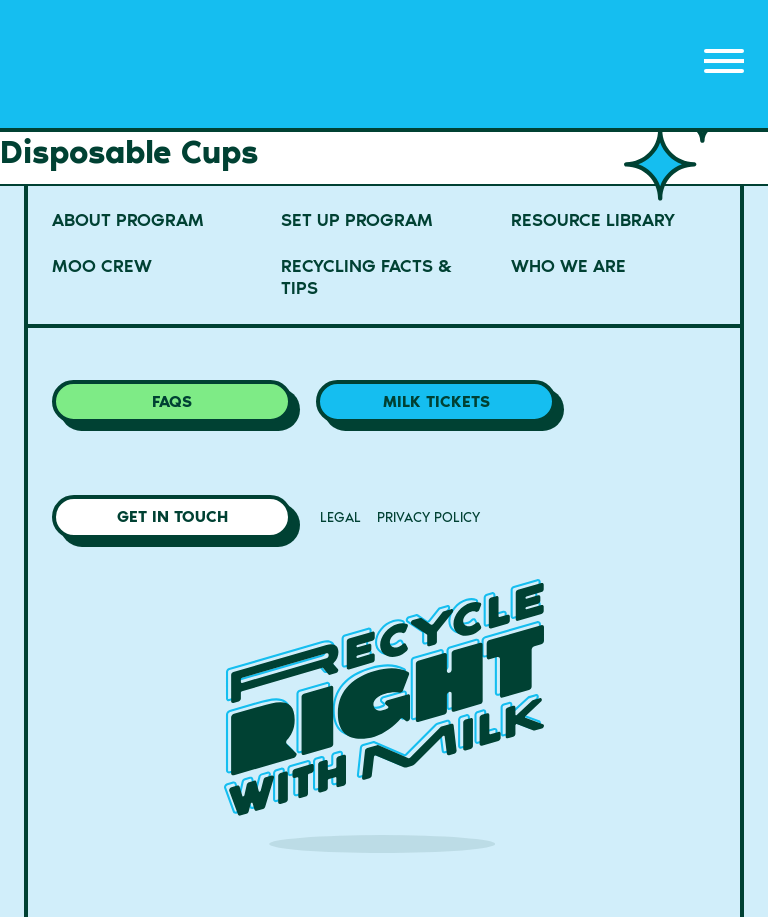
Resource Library (593, 220)
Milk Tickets (436, 401)
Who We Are (568, 266)
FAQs (172, 401)
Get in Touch (172, 516)
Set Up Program (357, 220)
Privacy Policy (428, 517)
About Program (128, 220)
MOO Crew (102, 266)
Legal (340, 517)
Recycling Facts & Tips (366, 277)
